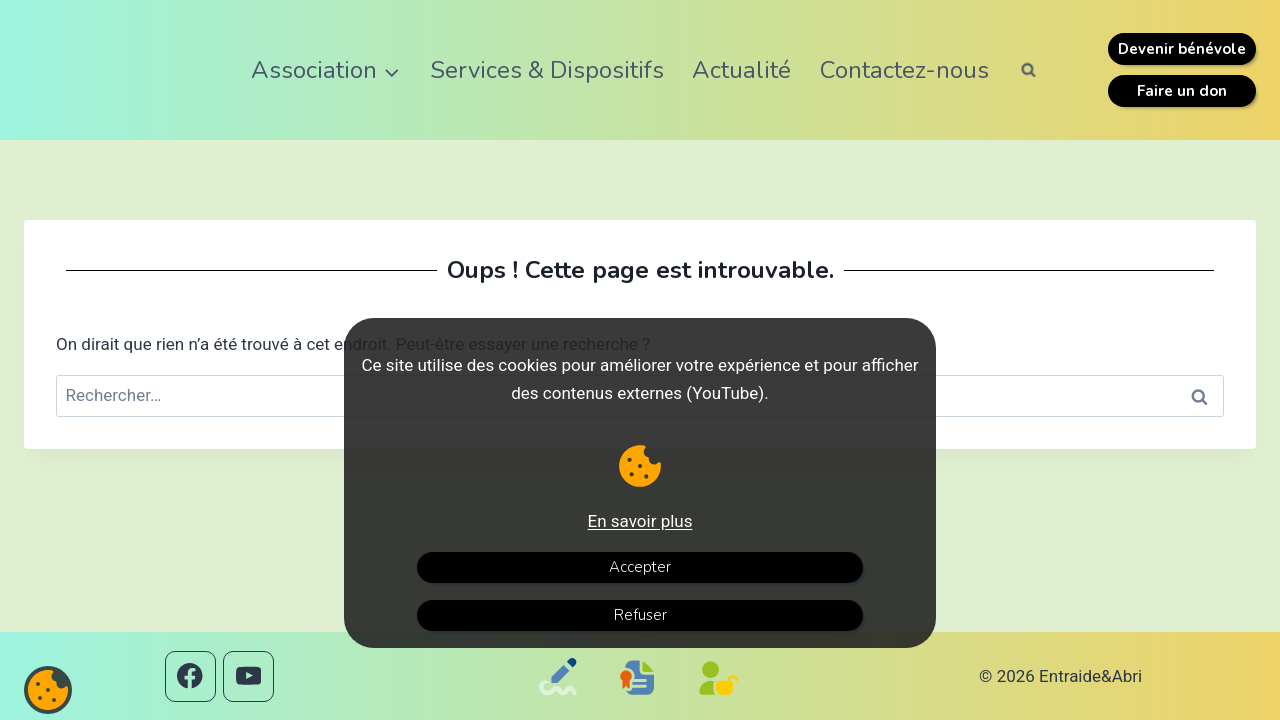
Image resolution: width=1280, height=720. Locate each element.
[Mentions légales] (642, 697)
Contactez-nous (904, 70)
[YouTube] (248, 676)
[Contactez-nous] (562, 704)
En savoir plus (640, 521)
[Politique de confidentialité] (724, 704)
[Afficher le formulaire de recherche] (1029, 70)
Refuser (640, 615)
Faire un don (1182, 91)
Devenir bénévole (1182, 49)
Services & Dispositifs (547, 70)
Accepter (640, 567)
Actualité (741, 70)
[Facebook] (190, 676)
